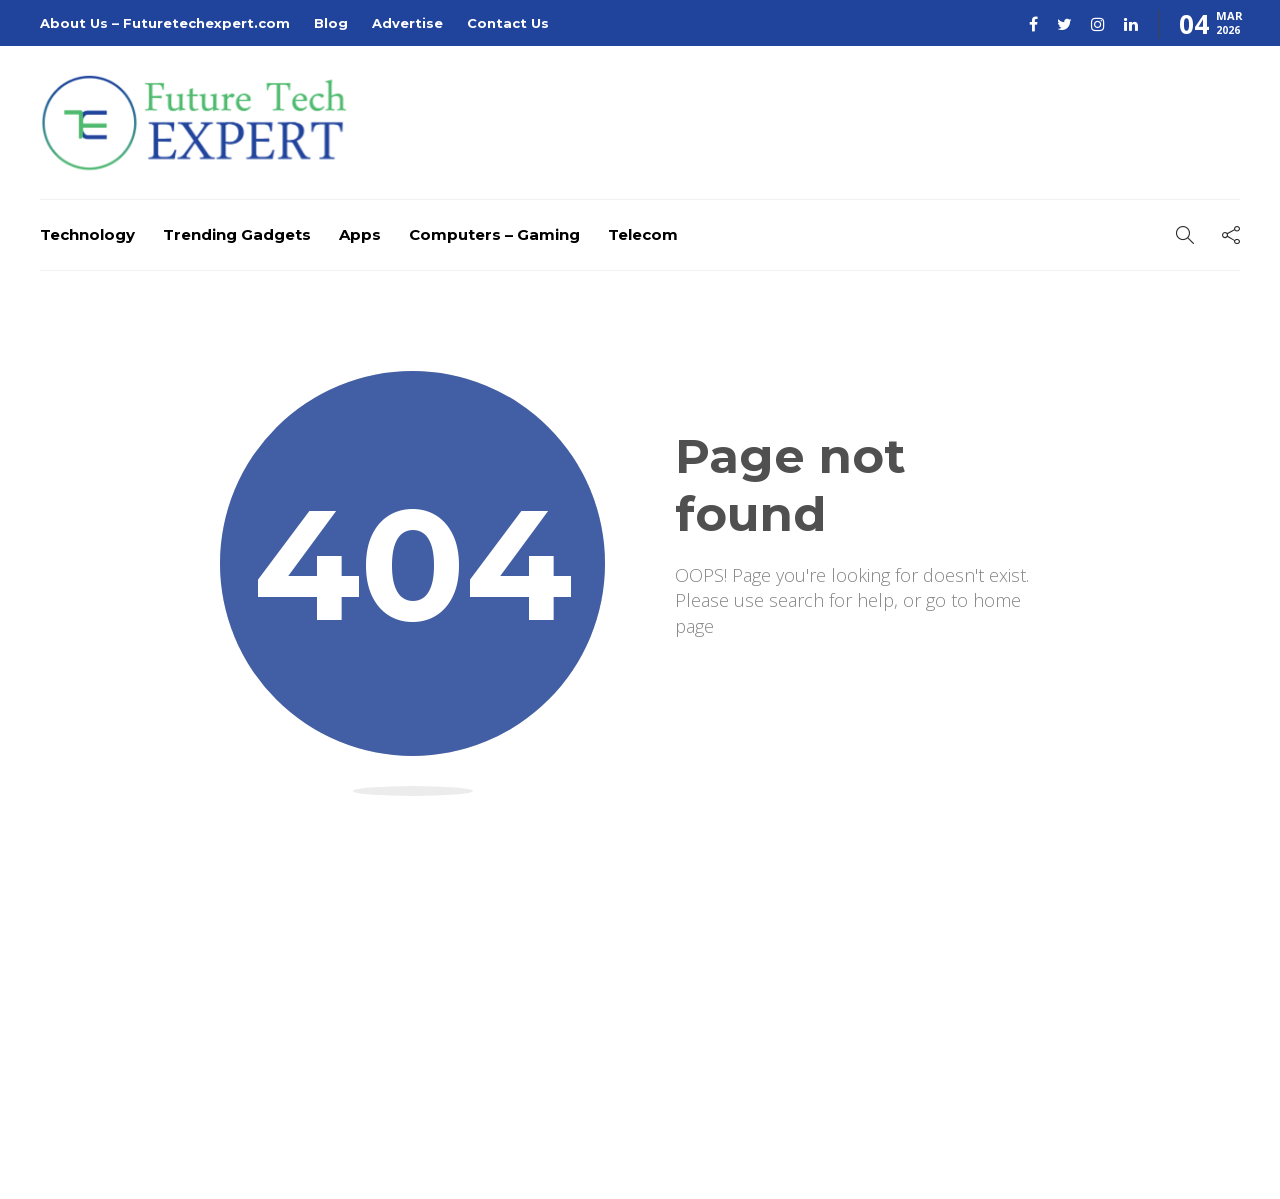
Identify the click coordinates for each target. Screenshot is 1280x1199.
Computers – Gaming (494, 234)
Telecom (643, 234)
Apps (360, 234)
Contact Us (508, 23)
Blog (331, 23)
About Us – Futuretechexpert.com (165, 23)
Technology (87, 234)
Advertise (407, 23)
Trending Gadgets (237, 234)
